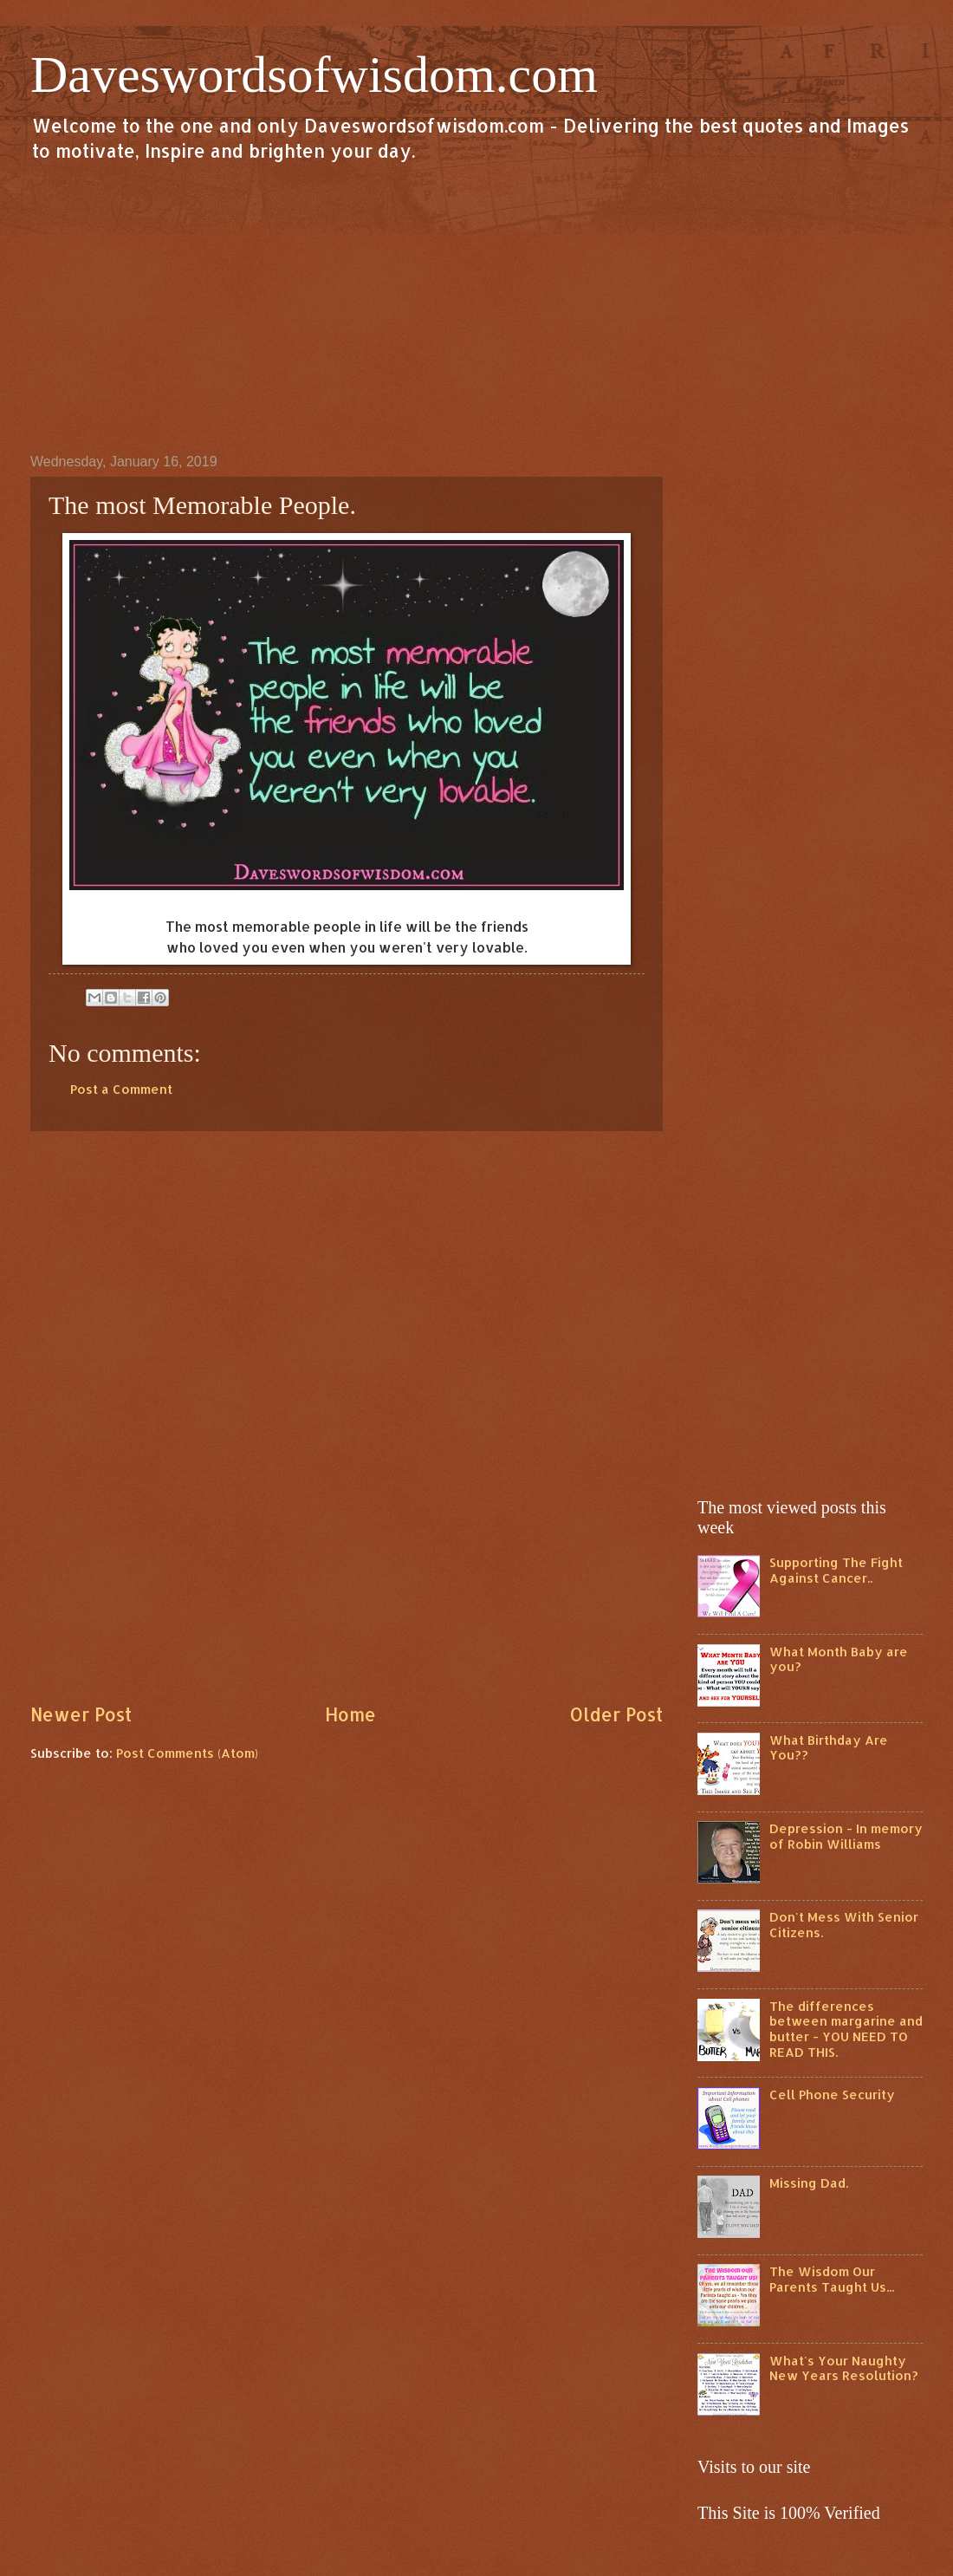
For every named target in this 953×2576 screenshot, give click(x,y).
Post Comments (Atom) (187, 1753)
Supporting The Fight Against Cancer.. (836, 1570)
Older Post (616, 1714)
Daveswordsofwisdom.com (314, 74)
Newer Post (81, 1714)
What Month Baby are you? (838, 1659)
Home (350, 1714)
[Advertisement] (476, 306)
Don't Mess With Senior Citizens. (843, 1925)
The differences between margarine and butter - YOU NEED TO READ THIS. (846, 2029)
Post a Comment (121, 1089)
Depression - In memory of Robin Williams (846, 1836)
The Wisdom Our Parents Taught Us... (831, 2279)
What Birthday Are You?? (828, 1748)
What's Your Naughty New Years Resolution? (843, 2368)
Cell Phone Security (832, 2094)
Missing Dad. (808, 2183)
